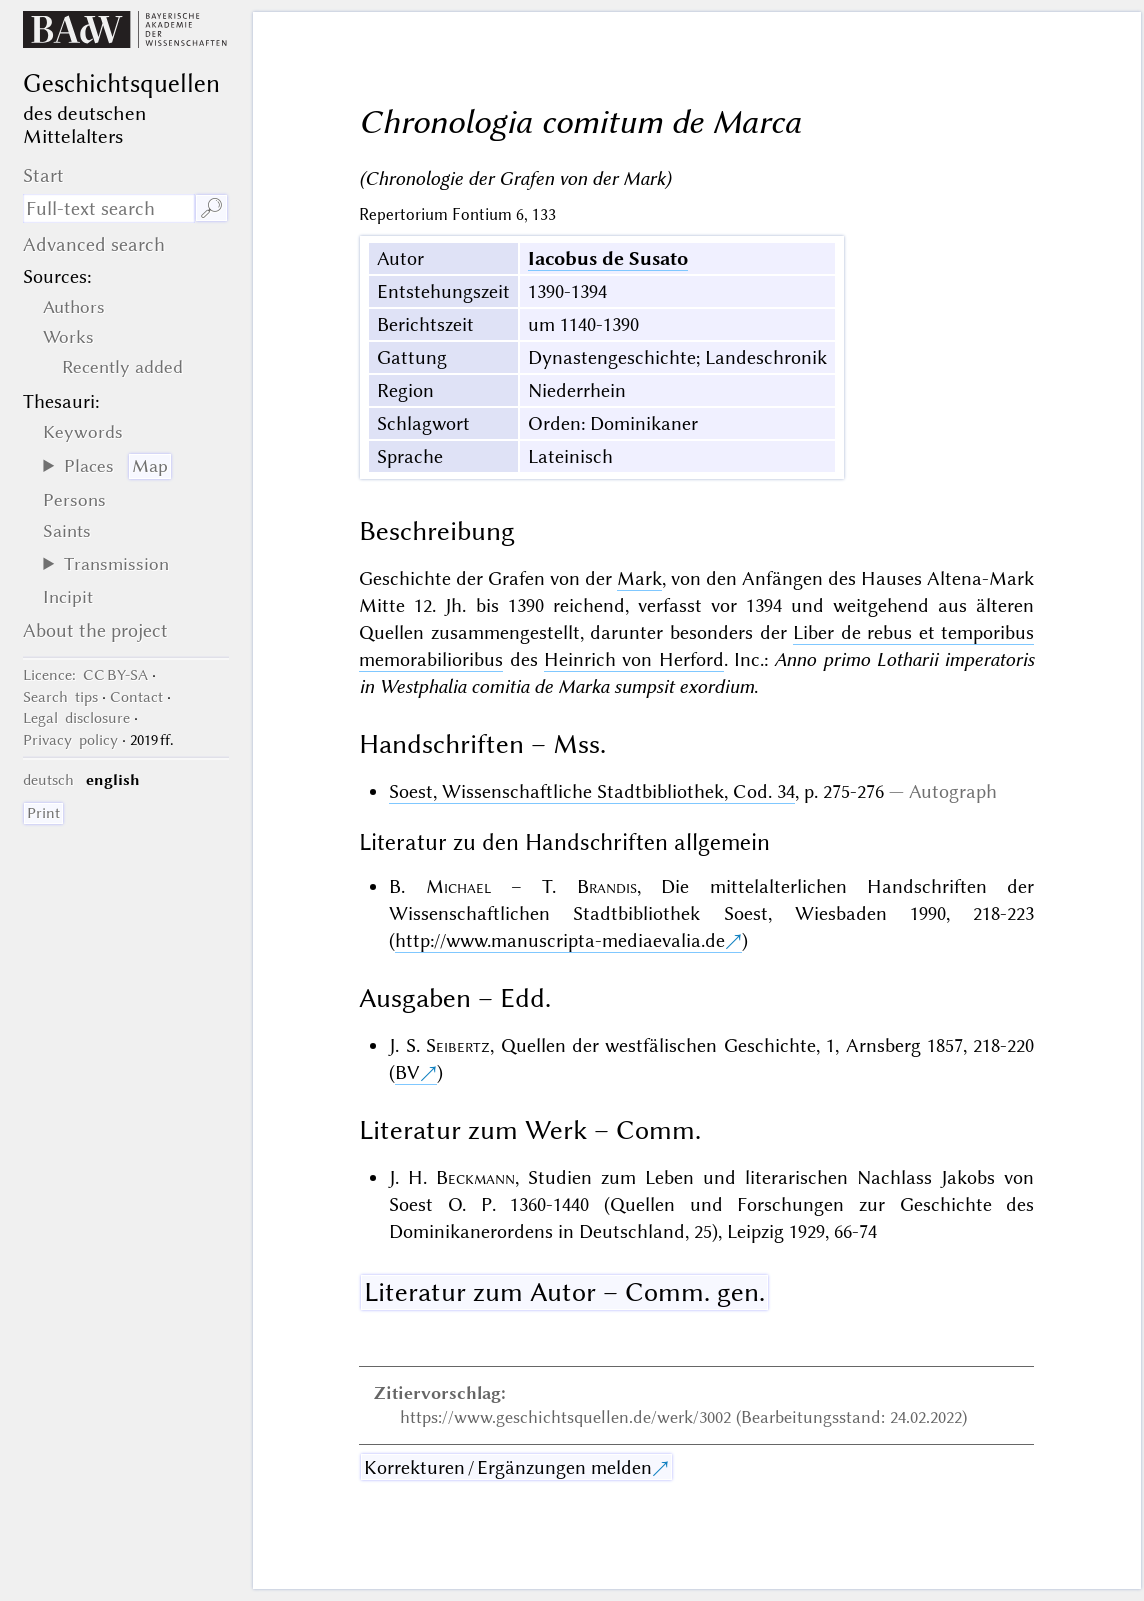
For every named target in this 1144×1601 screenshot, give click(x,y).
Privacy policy (70, 740)
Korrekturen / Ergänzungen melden (508, 1467)
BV (407, 1072)
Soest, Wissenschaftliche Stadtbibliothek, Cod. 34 (592, 791)
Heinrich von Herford (634, 659)
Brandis (607, 886)
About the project (95, 630)
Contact (136, 697)
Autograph (953, 791)
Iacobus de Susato (608, 258)
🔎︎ (211, 208)
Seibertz (458, 1045)
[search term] (109, 208)
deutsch (48, 780)
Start (43, 175)
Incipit (68, 597)
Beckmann (475, 1177)
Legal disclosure (76, 718)
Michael (458, 886)
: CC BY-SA (85, 675)
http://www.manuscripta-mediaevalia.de (560, 940)
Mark (639, 578)
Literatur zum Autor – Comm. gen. (564, 1292)
